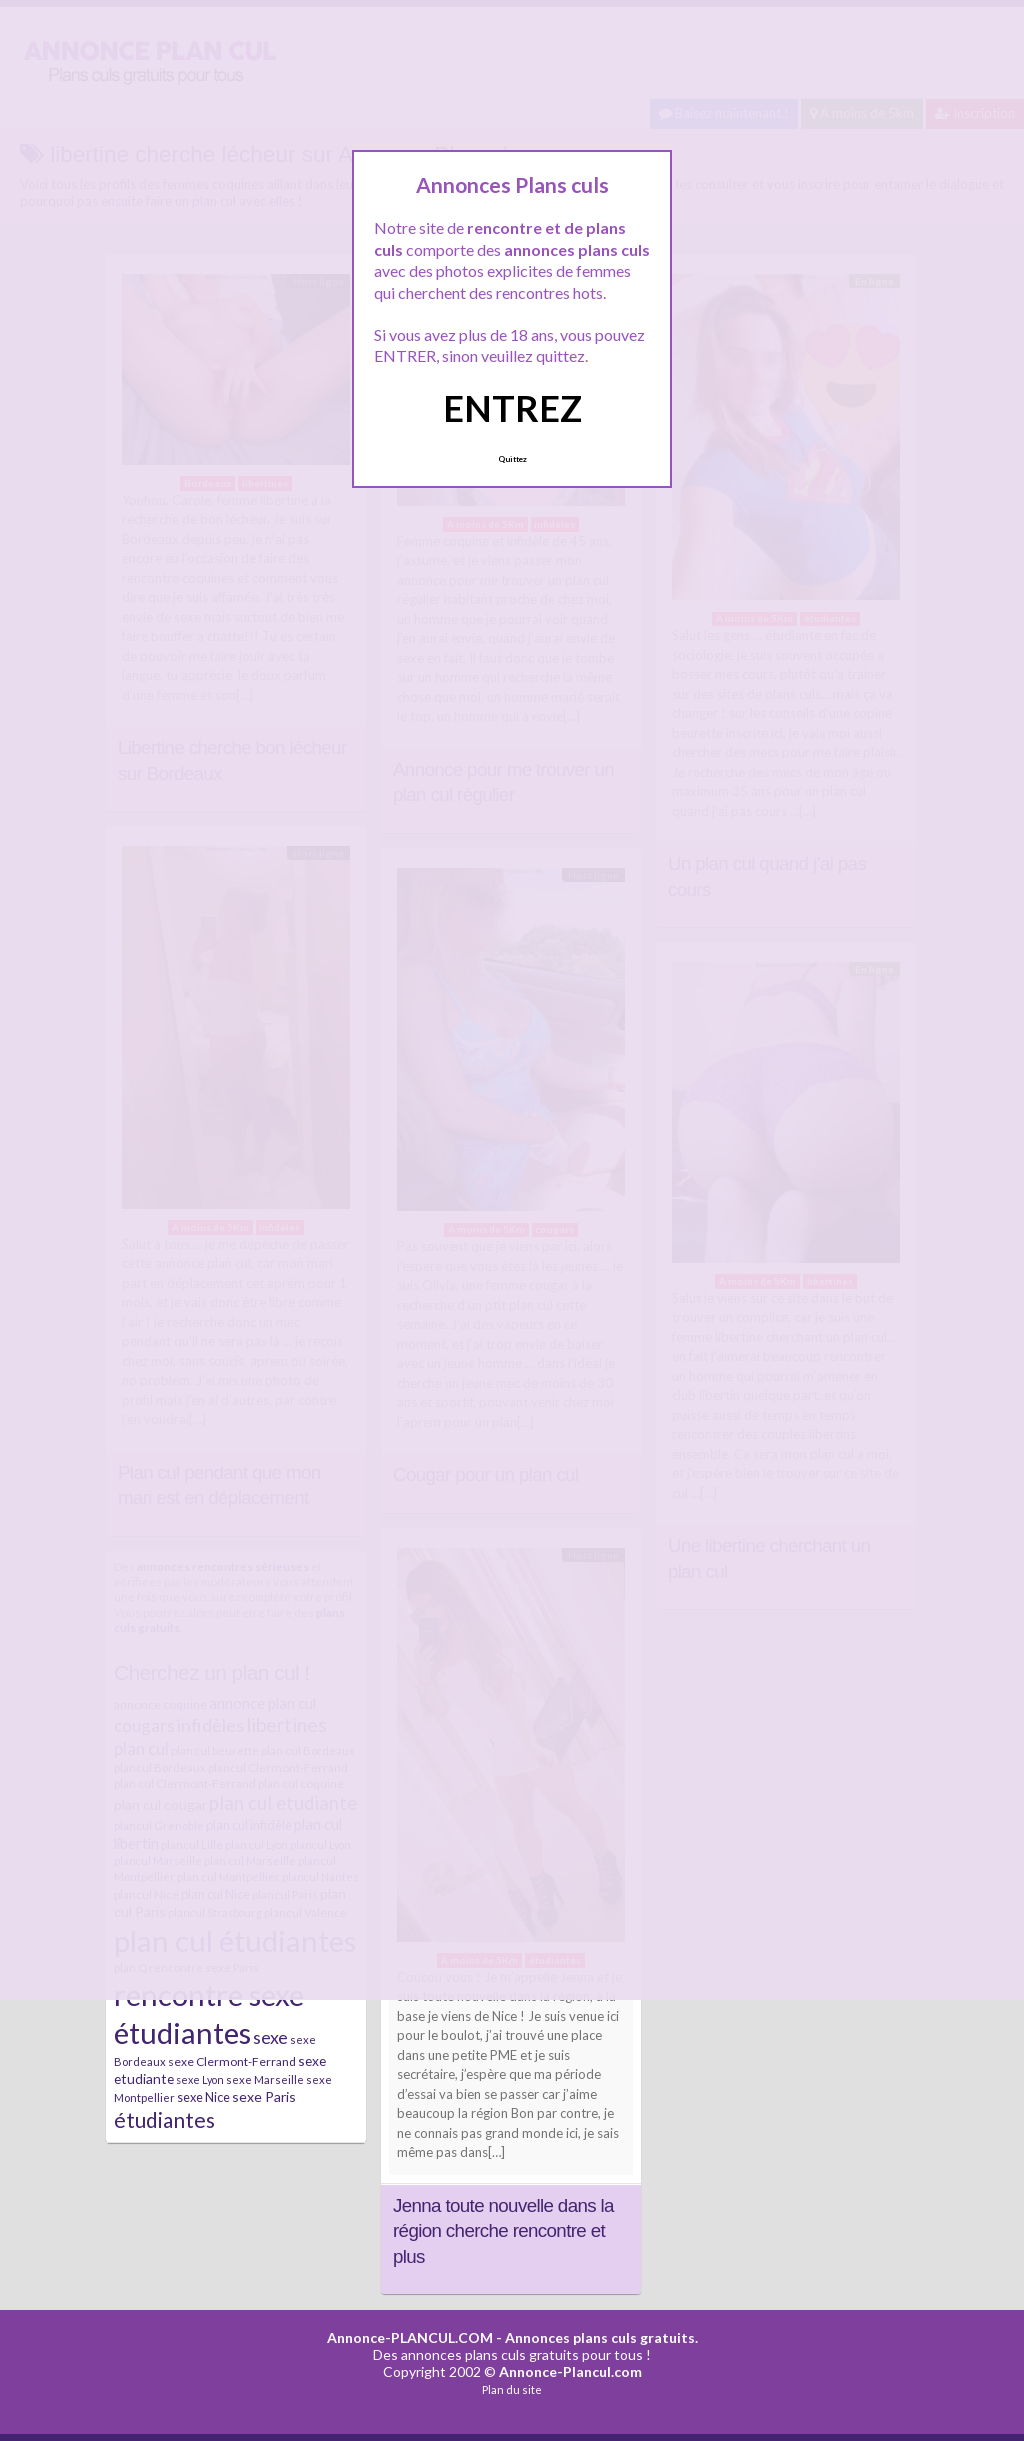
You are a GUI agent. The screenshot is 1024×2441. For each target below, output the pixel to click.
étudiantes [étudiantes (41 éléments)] (164, 2119)
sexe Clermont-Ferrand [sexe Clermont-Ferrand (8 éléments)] (232, 2061)
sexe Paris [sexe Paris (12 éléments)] (264, 2096)
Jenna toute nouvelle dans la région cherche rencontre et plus (503, 2231)
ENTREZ (512, 408)
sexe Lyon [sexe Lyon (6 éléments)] (200, 2079)
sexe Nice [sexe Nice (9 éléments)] (203, 2097)
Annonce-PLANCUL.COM (410, 2337)
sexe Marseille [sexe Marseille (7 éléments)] (265, 2079)
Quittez (512, 459)
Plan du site (512, 2389)
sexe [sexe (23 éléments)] (270, 2037)
